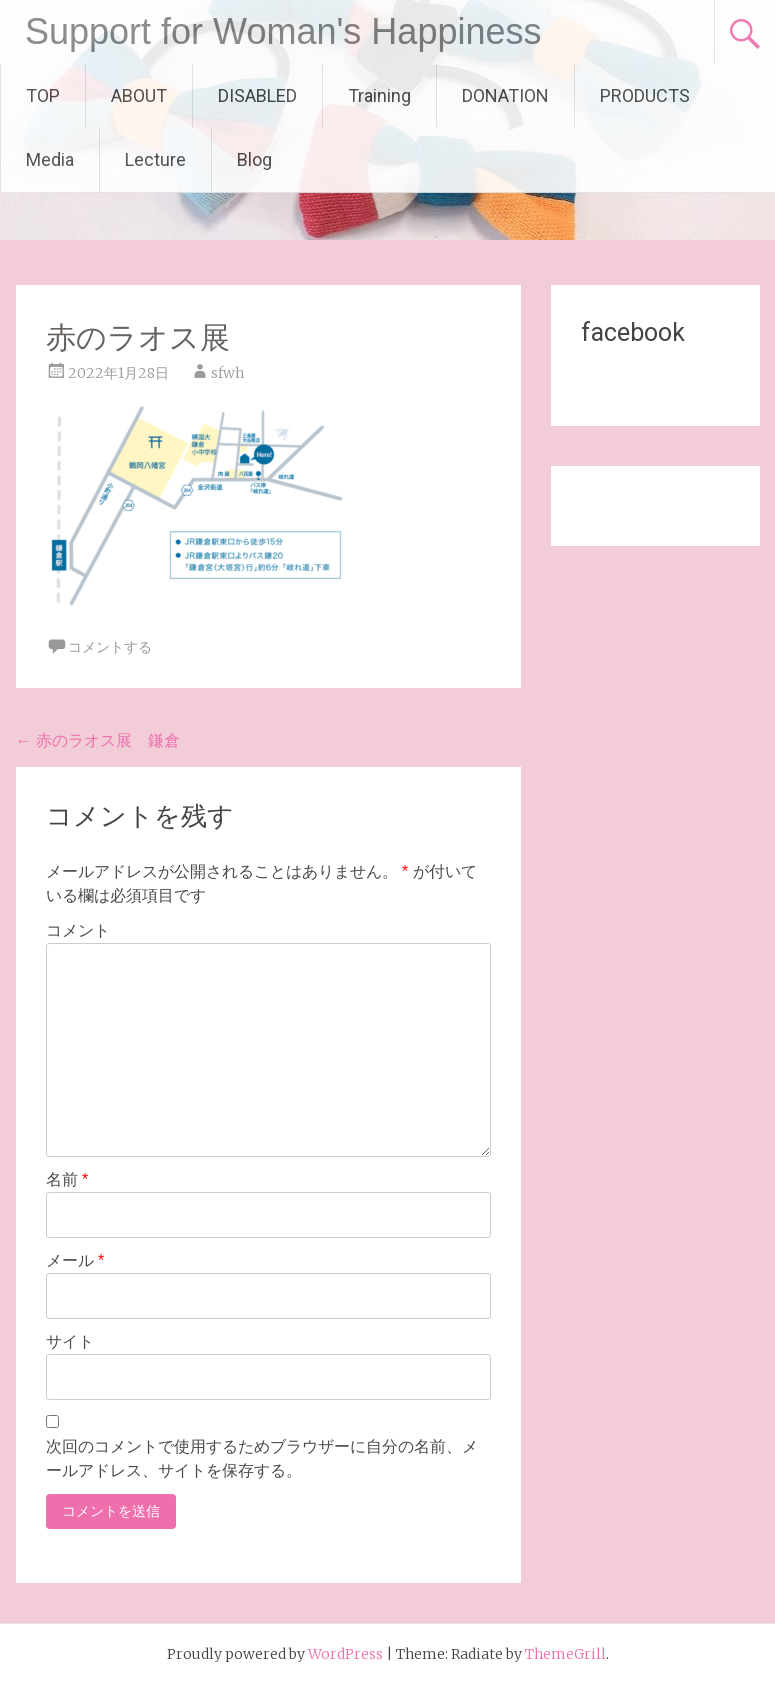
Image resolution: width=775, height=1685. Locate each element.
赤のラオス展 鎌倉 (98, 740)
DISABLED (257, 95)
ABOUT (139, 95)
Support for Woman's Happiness (283, 31)
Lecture (155, 159)
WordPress (345, 1654)
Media (50, 159)
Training (379, 95)
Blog (254, 159)
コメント (78, 930)
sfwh (227, 373)
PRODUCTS (645, 95)
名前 (67, 1179)
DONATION (505, 95)
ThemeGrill (565, 1654)
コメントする (110, 647)
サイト (70, 1341)
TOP (43, 95)
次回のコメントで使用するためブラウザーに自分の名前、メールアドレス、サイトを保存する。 (262, 1458)
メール (75, 1260)
